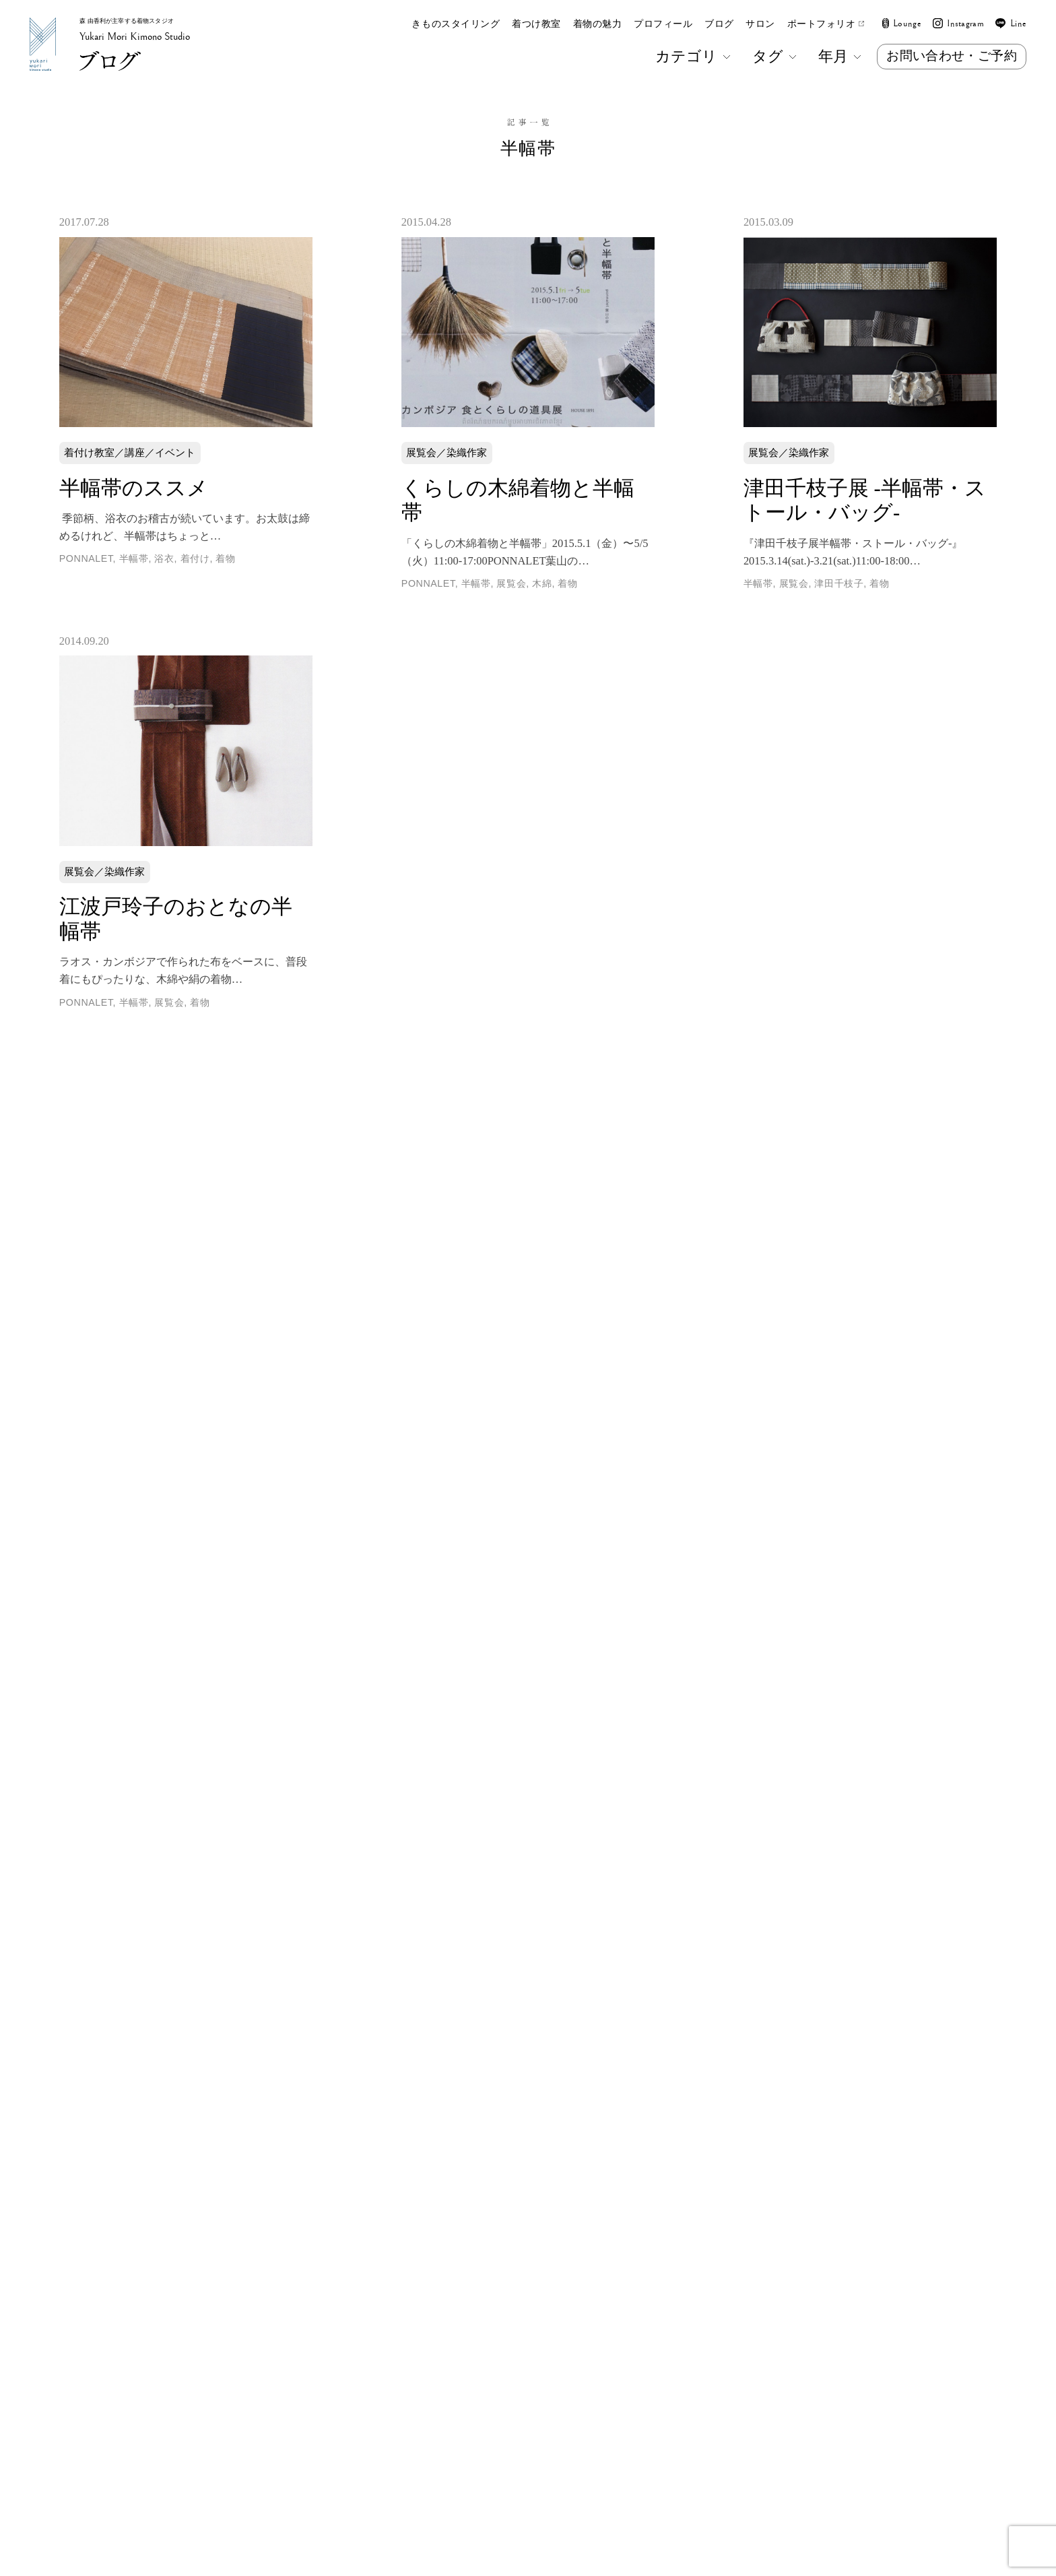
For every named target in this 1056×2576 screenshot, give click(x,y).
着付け (195, 558)
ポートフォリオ (826, 23)
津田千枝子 (838, 583)
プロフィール (663, 23)
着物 (225, 558)
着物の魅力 (597, 23)
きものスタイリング (455, 23)
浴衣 (164, 558)
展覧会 (511, 583)
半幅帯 (134, 558)
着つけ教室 (536, 23)
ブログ (719, 23)
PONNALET (86, 558)
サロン (760, 23)
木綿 (542, 583)
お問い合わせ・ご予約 (951, 56)
